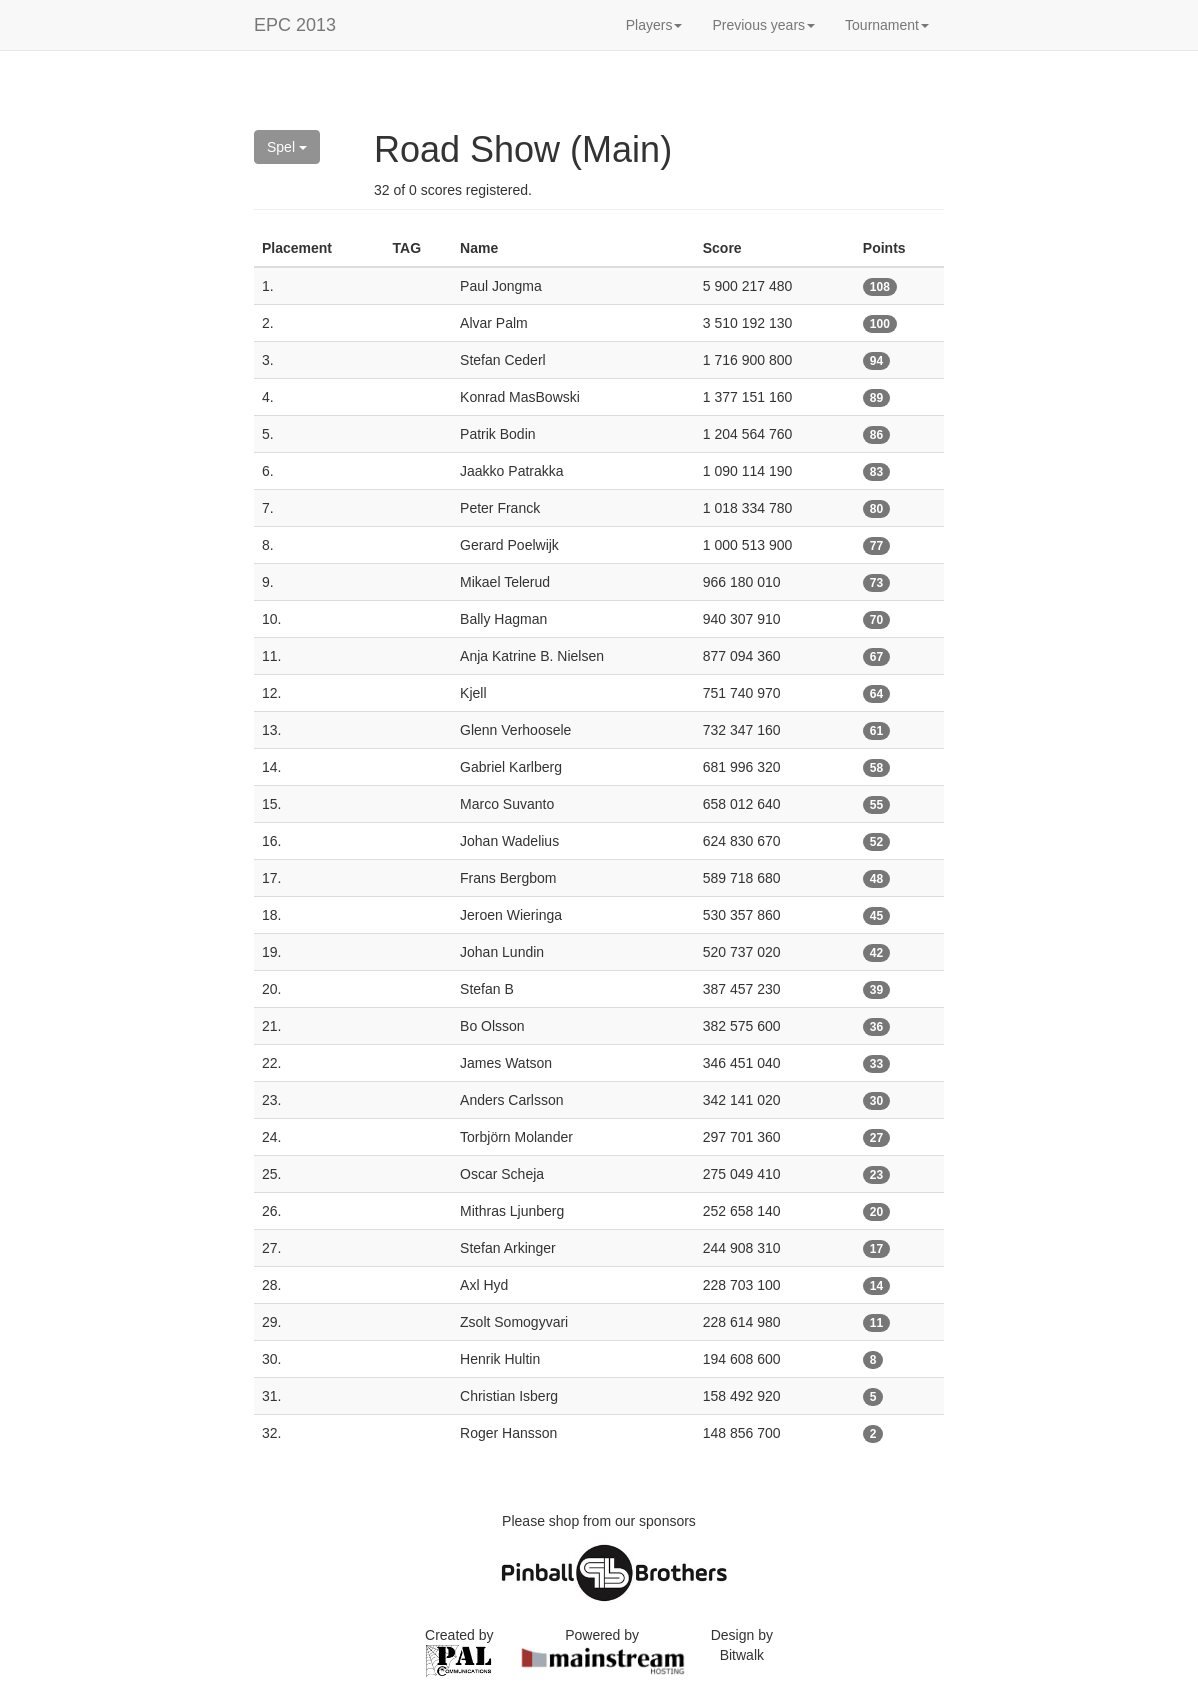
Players (654, 25)
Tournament (887, 25)
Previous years (763, 25)
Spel (287, 147)
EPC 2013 (295, 25)
